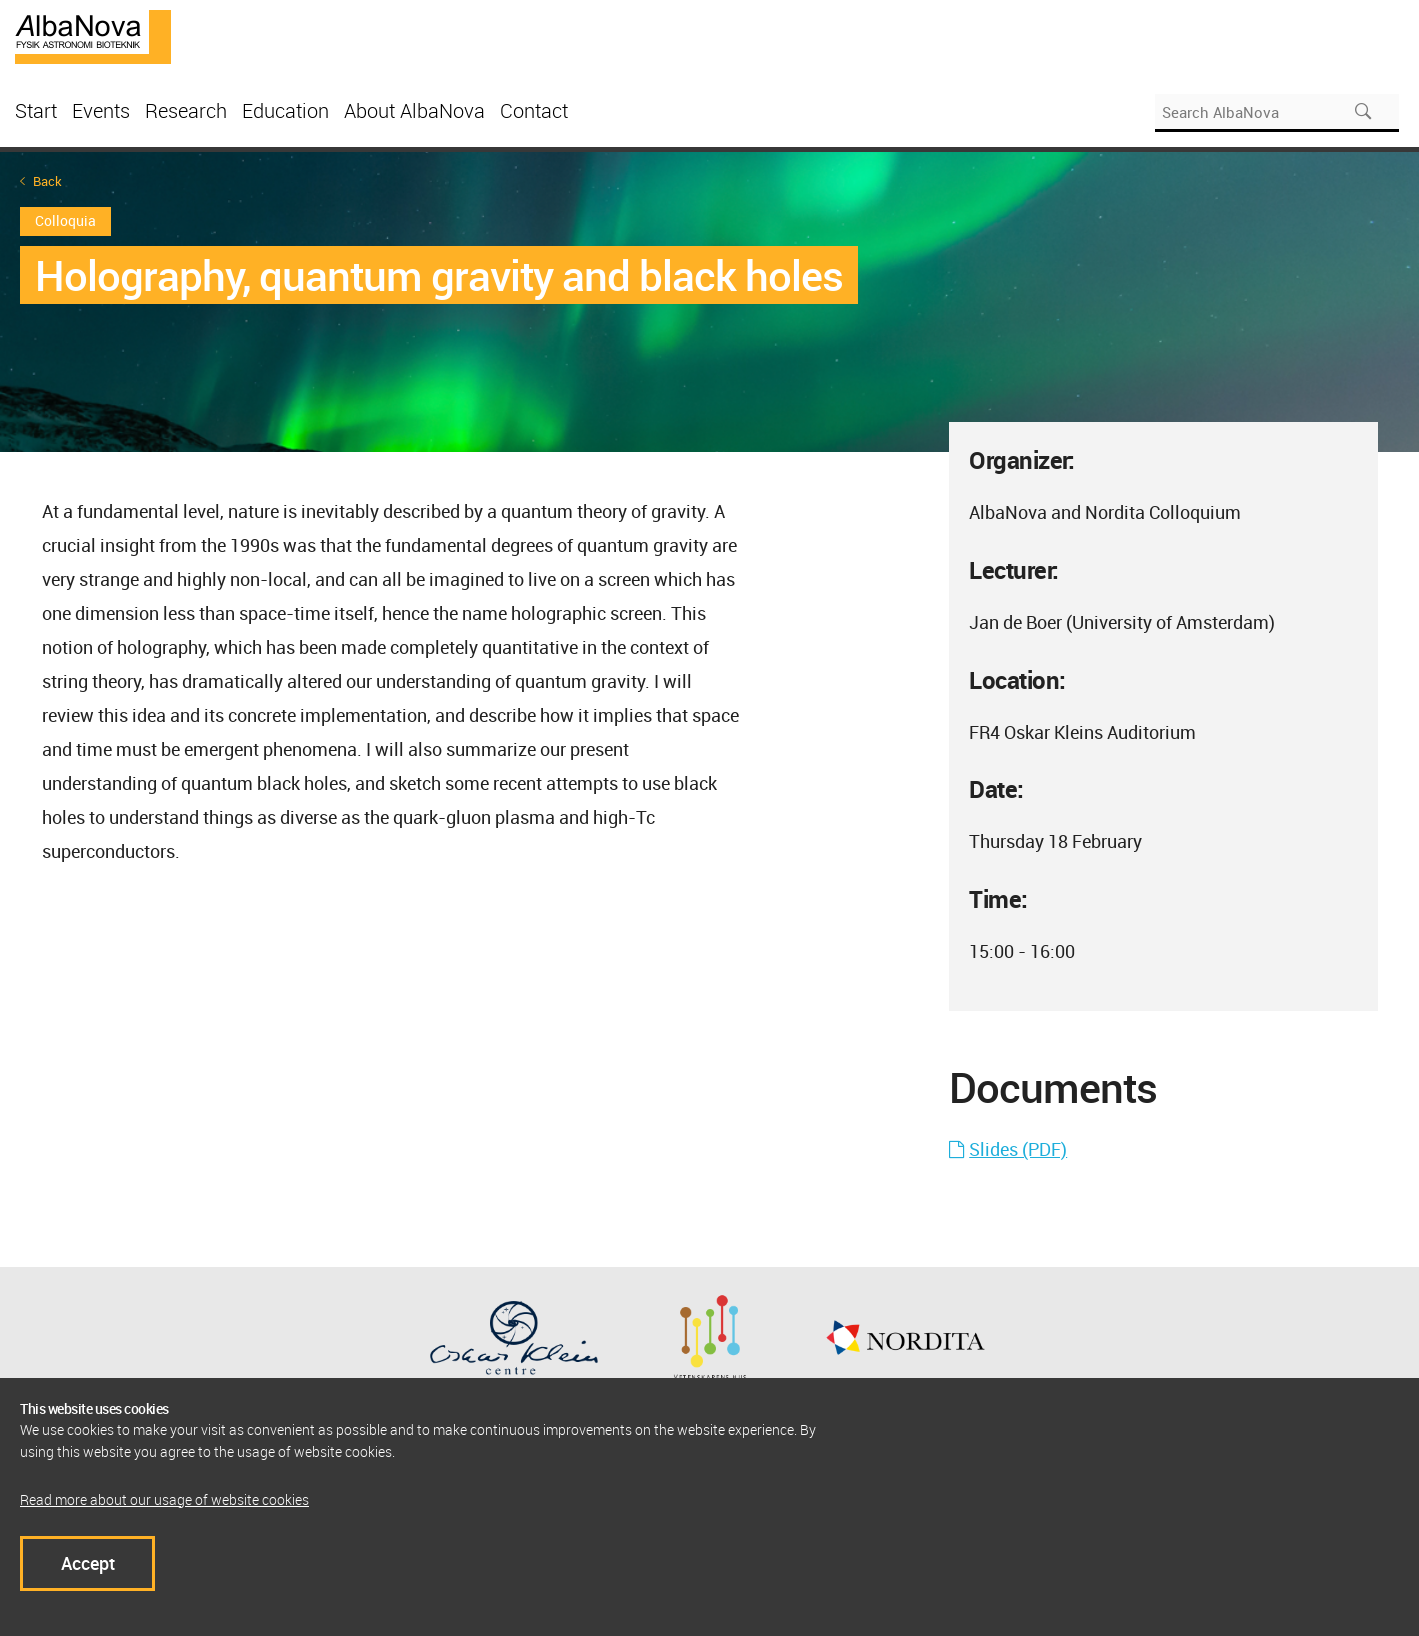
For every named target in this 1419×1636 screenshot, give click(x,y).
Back (47, 181)
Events (101, 110)
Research (186, 110)
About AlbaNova (414, 110)
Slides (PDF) (1018, 1149)
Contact (534, 110)
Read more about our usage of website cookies (164, 1499)
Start (36, 110)
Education (285, 110)
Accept (88, 1563)
